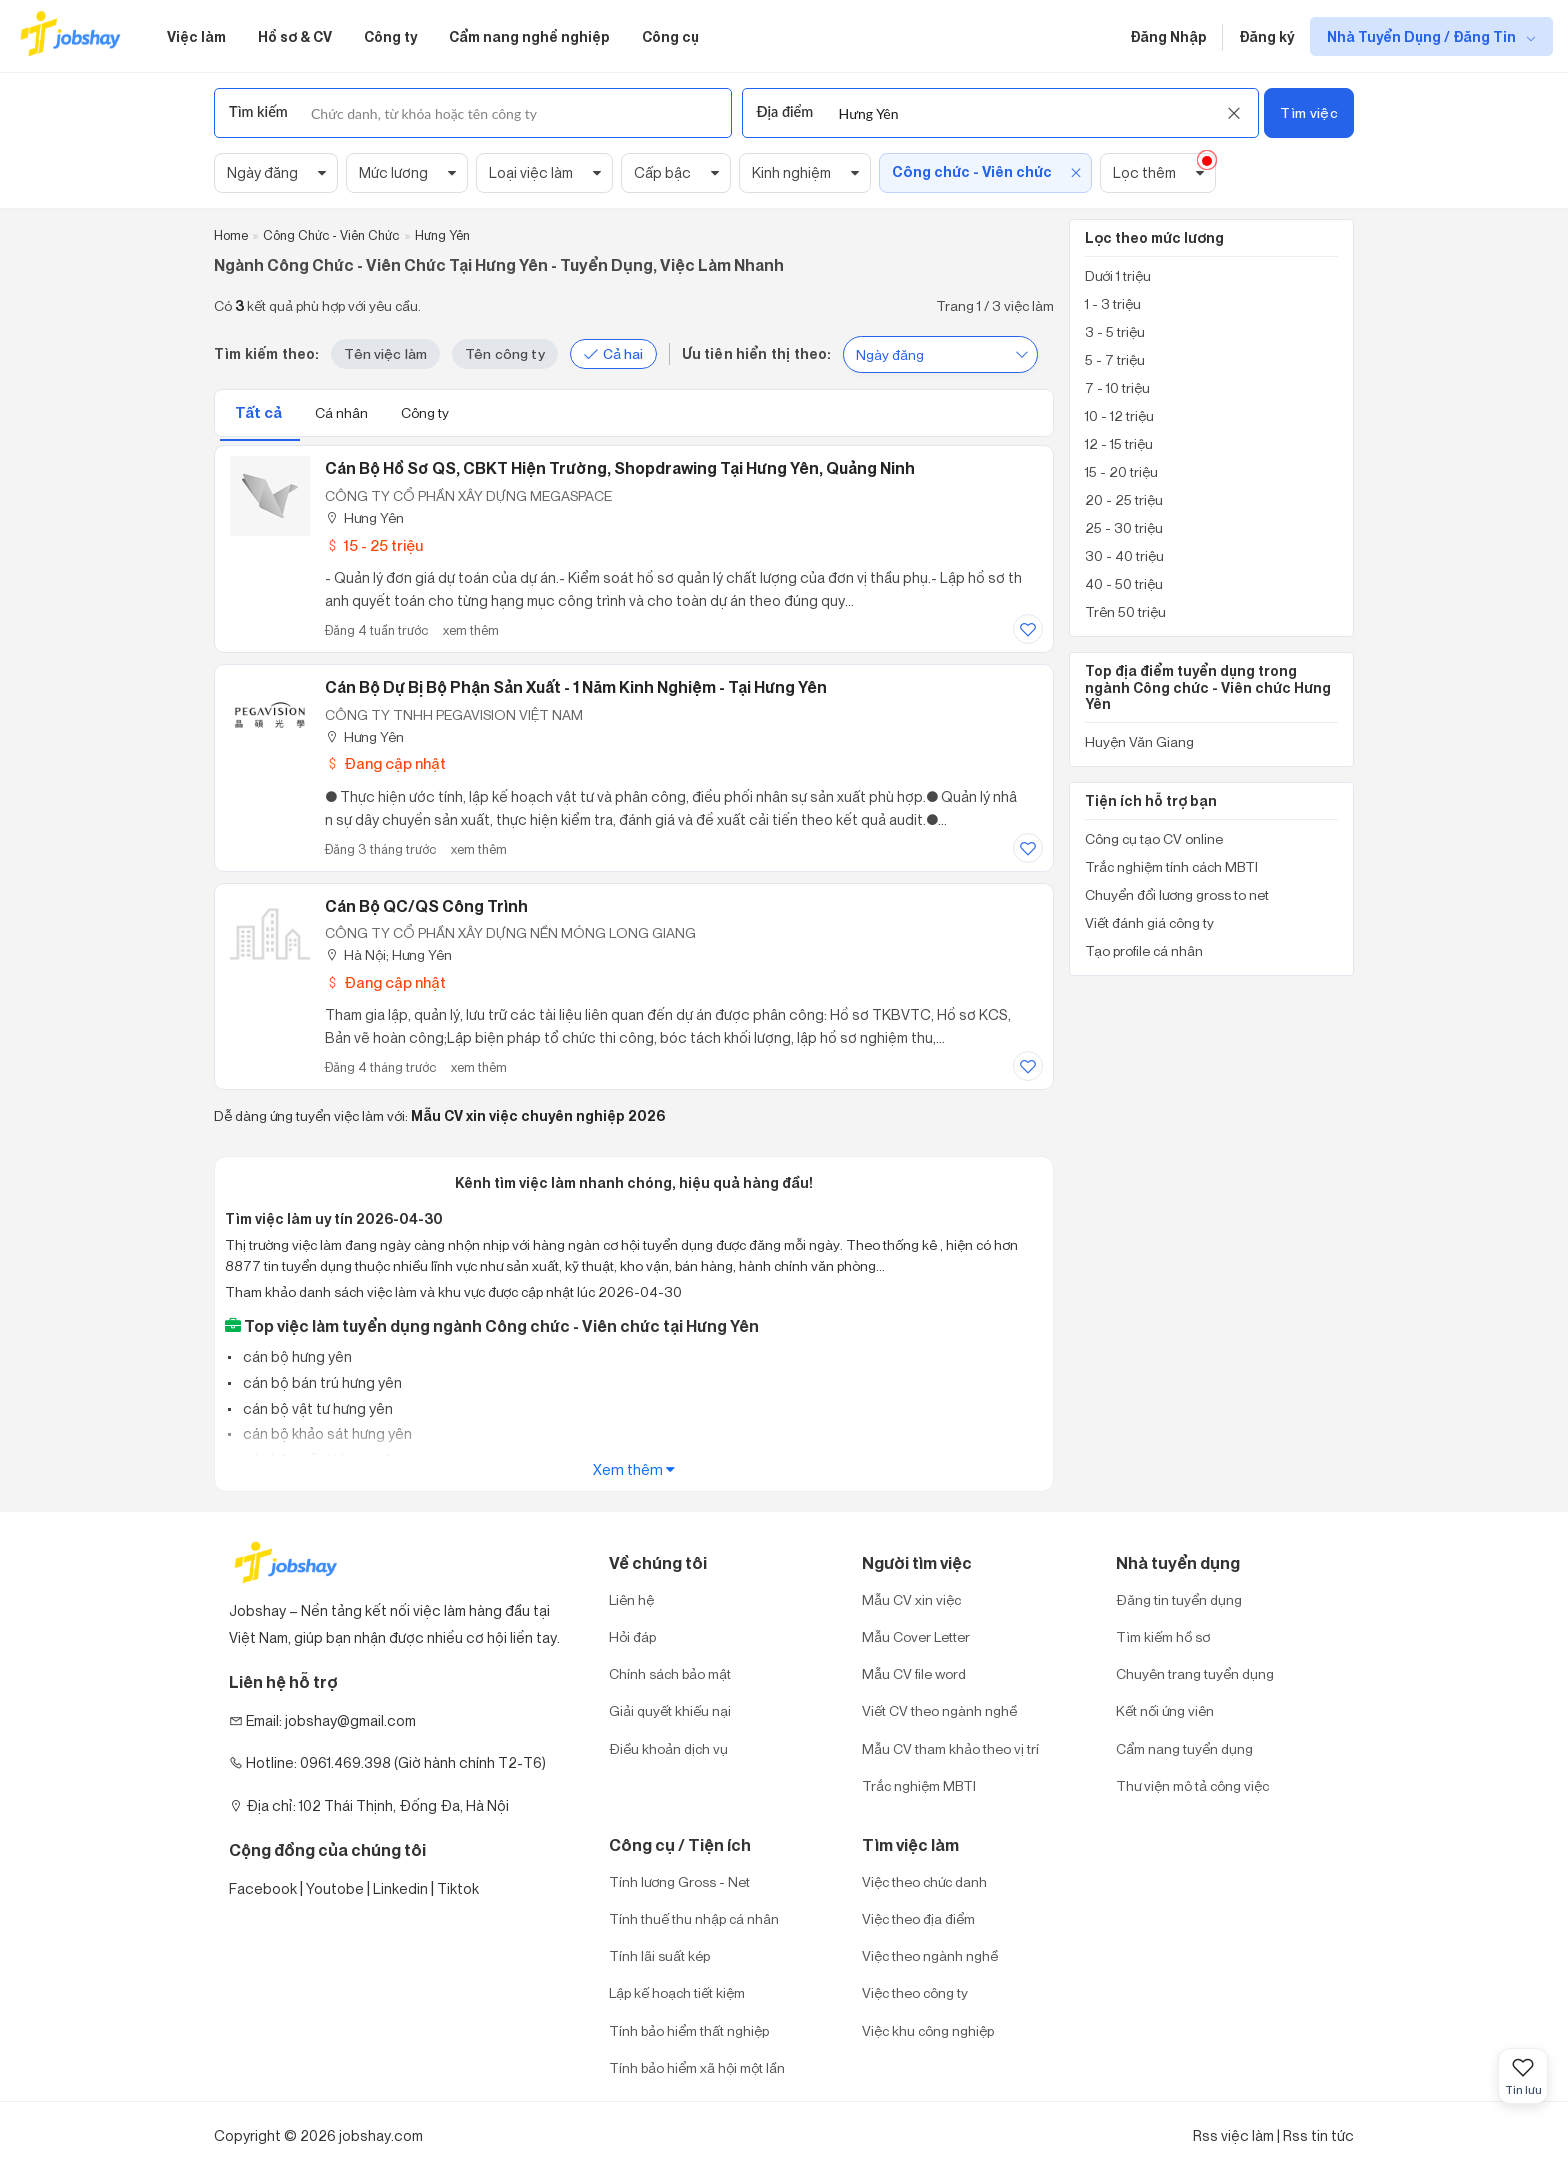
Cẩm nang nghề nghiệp (529, 36)
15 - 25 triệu (374, 545)
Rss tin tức (1318, 2135)
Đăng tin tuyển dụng (1179, 1599)
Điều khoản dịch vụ (668, 1748)
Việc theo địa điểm (918, 1918)
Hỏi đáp (632, 1636)
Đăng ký (1266, 36)
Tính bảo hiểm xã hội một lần (697, 2067)
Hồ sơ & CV (295, 36)
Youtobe (335, 1888)
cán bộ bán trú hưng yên (321, 1382)
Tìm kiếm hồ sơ (1163, 1636)
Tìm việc (1308, 112)
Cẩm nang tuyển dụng (1184, 1748)
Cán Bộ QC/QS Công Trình (426, 906)
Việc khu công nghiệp (928, 2030)
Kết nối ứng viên (1165, 1710)
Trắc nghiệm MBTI (919, 1785)
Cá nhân (343, 412)
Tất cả (260, 412)
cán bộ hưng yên (296, 1356)
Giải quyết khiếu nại (670, 1710)
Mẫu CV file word (914, 1673)
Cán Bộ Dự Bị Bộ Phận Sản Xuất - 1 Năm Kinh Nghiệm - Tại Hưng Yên (576, 687)
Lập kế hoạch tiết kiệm (677, 1992)
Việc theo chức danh (924, 1881)
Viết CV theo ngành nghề (939, 1710)
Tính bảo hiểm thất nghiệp (689, 2030)
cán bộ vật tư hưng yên (316, 1408)
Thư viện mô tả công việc (1192, 1785)
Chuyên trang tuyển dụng (1195, 1673)
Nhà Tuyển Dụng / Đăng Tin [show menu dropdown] (1423, 36)
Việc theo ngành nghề (930, 1955)
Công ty (390, 36)
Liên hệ (631, 1599)
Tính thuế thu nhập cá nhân (694, 1918)
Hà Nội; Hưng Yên (388, 954)
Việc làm (196, 36)
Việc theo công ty (915, 1992)
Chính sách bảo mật (670, 1673)
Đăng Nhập (1168, 36)
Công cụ (670, 36)
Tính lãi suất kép (659, 1955)
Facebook (263, 1888)
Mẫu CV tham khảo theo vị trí (950, 1748)
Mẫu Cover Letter (916, 1636)
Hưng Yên (364, 517)
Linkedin (400, 1888)
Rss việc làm (1233, 2135)
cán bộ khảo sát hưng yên (326, 1433)
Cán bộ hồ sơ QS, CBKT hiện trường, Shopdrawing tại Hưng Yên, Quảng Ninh (620, 468)
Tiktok (458, 1888)
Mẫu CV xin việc (911, 1599)
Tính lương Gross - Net (679, 1881)
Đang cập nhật (385, 763)
